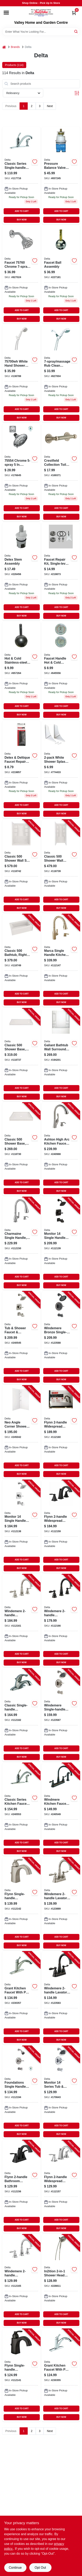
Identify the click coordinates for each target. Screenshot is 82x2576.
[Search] (76, 31)
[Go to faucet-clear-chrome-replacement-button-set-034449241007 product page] (61, 670)
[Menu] (6, 12)
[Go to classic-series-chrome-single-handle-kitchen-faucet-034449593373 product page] (21, 175)
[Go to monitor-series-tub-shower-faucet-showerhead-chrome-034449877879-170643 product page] (61, 2092)
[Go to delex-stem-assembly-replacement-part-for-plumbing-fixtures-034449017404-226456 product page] (21, 571)
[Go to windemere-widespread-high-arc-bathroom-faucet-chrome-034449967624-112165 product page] (21, 2280)
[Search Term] (41, 32)
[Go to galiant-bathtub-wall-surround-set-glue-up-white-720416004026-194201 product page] (61, 1054)
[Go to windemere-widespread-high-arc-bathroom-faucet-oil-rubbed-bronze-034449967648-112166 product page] (61, 1620)
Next (50, 106)
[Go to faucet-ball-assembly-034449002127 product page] (61, 274)
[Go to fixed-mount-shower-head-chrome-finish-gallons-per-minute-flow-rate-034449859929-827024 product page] (21, 274)
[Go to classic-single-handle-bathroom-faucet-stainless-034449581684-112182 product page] (21, 1714)
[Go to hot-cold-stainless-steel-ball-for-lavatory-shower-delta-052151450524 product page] (21, 670)
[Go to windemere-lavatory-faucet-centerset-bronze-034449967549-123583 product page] (61, 1997)
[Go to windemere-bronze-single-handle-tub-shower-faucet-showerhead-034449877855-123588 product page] (61, 1337)
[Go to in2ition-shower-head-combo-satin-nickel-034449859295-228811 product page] (61, 2280)
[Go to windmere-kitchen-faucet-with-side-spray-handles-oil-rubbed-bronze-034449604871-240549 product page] (61, 1809)
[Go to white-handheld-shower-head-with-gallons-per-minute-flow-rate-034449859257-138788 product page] (21, 373)
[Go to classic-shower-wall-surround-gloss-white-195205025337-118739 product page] (61, 866)
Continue (15, 2567)
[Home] (4, 47)
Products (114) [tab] (14, 65)
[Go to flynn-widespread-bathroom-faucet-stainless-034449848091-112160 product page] (61, 1431)
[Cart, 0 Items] (74, 13)
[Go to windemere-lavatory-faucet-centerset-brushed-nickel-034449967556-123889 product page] (61, 1903)
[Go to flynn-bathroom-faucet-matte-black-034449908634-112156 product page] (21, 2186)
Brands (15, 47)
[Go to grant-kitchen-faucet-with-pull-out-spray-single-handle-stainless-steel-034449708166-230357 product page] (21, 1997)
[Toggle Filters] (77, 93)
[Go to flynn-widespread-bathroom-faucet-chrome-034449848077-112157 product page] (61, 2186)
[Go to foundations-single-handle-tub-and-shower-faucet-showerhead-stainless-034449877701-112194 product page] (21, 2092)
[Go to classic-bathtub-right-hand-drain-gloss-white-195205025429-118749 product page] (21, 960)
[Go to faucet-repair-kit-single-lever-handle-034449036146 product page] (61, 571)
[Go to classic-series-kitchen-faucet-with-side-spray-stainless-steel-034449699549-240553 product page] (21, 1809)
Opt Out (40, 2567)
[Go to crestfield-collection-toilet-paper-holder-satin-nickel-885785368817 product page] (61, 472)
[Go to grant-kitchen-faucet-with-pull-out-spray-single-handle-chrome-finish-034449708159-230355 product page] (61, 2375)
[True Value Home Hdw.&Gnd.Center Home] (41, 13)
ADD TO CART (22, 211)
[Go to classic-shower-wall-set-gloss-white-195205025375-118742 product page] (21, 866)
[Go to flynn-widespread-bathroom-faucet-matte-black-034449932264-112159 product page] (61, 1526)
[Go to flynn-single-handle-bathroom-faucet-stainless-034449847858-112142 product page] (21, 1903)
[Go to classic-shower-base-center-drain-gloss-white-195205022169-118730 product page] (21, 1149)
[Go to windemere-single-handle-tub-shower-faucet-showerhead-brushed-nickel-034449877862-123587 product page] (61, 1714)
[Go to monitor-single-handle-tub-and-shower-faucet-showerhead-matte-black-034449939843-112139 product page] (61, 1243)
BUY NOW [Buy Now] (21, 220)
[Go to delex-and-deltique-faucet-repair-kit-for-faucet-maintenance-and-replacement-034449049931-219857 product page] (21, 769)
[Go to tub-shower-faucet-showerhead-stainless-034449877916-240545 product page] (21, 1337)
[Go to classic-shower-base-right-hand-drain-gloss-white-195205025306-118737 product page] (21, 1054)
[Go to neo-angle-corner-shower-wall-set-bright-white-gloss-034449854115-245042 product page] (21, 1431)
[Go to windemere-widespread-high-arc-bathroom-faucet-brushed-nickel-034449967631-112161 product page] (21, 1620)
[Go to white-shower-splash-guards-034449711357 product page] (61, 769)
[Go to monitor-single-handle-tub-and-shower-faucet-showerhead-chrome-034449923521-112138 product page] (21, 1526)
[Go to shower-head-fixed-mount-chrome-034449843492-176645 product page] (21, 472)
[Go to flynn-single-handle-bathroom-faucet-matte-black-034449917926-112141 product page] (21, 2375)
